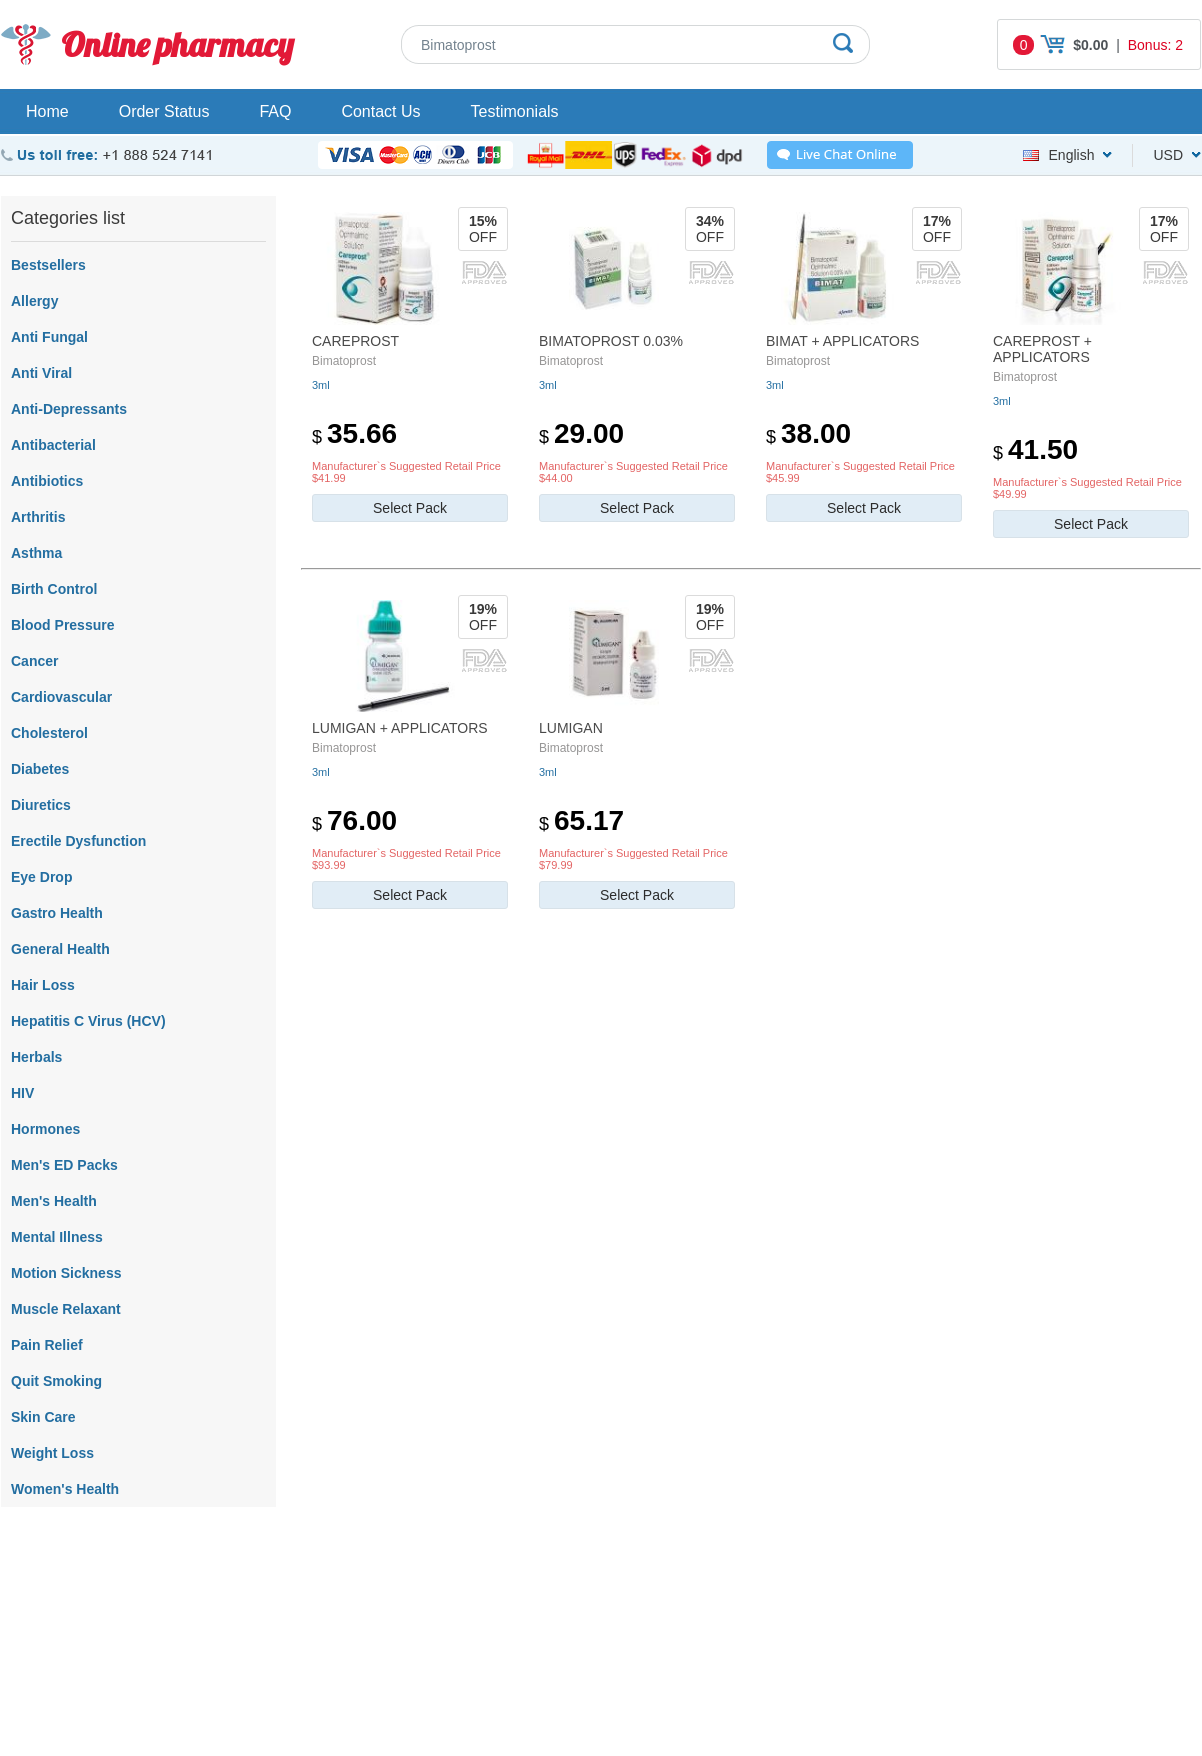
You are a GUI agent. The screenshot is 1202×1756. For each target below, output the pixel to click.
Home (47, 111)
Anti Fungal (49, 337)
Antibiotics (47, 481)
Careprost (355, 341)
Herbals (36, 1057)
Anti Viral (41, 373)
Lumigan (571, 728)
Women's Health (65, 1489)
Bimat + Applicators (842, 341)
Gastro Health (57, 913)
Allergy (34, 301)
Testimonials (515, 111)
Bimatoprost (344, 361)
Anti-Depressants (69, 409)
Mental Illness (57, 1237)
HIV (22, 1093)
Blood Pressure (62, 625)
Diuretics (41, 805)
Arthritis (38, 517)
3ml (321, 385)
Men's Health (54, 1201)
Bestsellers (48, 265)
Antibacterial (53, 445)
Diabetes (40, 769)
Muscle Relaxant (66, 1309)
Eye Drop (41, 877)
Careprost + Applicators (1042, 349)
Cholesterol (49, 733)
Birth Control (54, 589)
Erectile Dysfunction (78, 841)
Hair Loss (43, 985)
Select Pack (410, 508)
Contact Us (380, 111)
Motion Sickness (66, 1273)
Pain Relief (47, 1345)
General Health (60, 949)
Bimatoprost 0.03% (611, 341)
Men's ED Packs (64, 1165)
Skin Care (43, 1417)
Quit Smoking (56, 1381)
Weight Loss (52, 1453)
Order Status (164, 111)
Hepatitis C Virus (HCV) (88, 1021)
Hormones (45, 1129)
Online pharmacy (177, 44)
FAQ (275, 111)
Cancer (34, 661)
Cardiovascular (61, 697)
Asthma (36, 553)
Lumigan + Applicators (400, 728)
